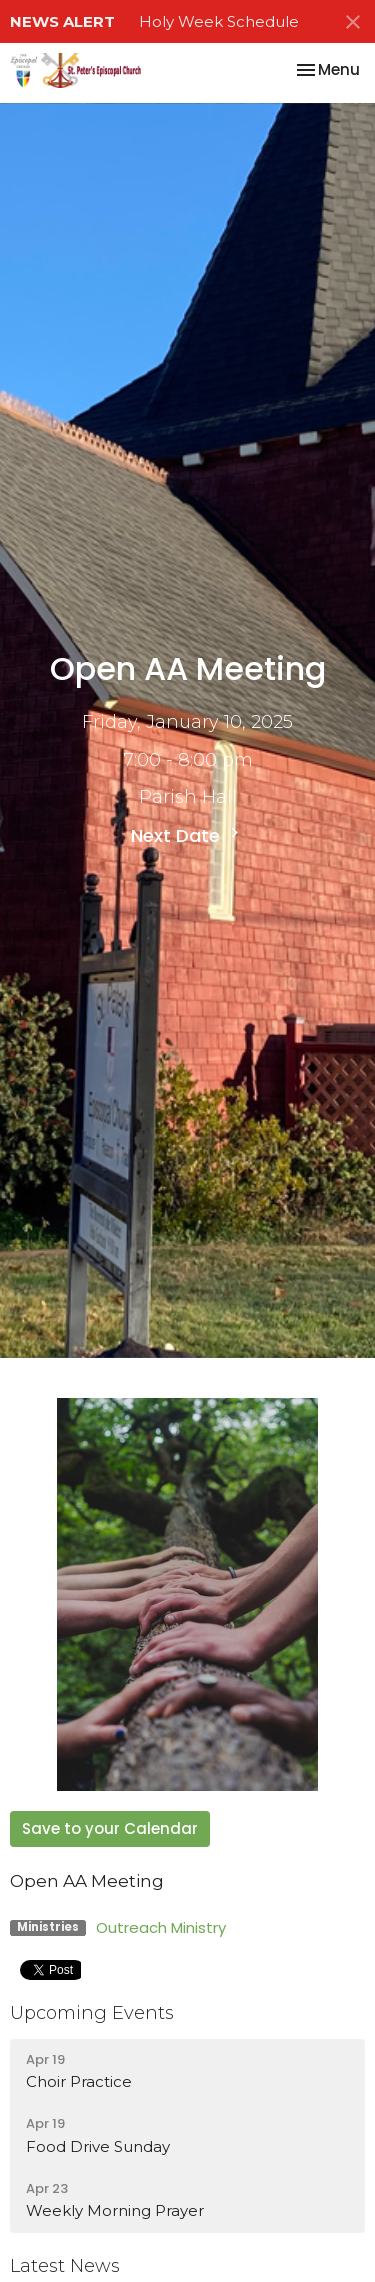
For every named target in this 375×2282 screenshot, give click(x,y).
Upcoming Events (92, 2013)
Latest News (65, 2266)
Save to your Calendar (110, 1828)
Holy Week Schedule (219, 21)
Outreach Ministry (161, 1927)
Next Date (187, 835)
